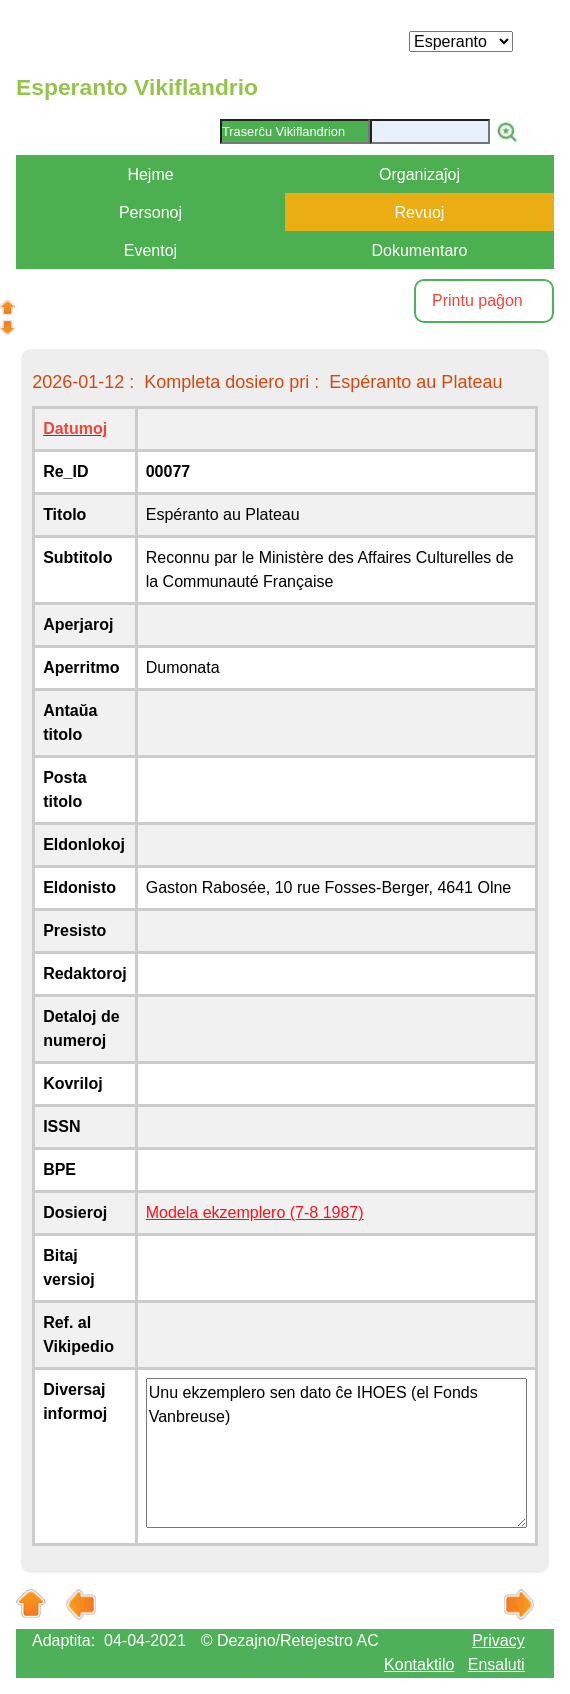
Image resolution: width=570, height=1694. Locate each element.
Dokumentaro (419, 250)
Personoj (150, 212)
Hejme (150, 174)
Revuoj (420, 212)
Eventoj (150, 250)
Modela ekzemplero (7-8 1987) (255, 1212)
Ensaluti (496, 1664)
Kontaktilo (419, 1664)
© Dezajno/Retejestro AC (290, 1640)
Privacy (498, 1640)
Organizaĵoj (419, 174)
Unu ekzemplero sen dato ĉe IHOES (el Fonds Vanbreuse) (336, 1453)
